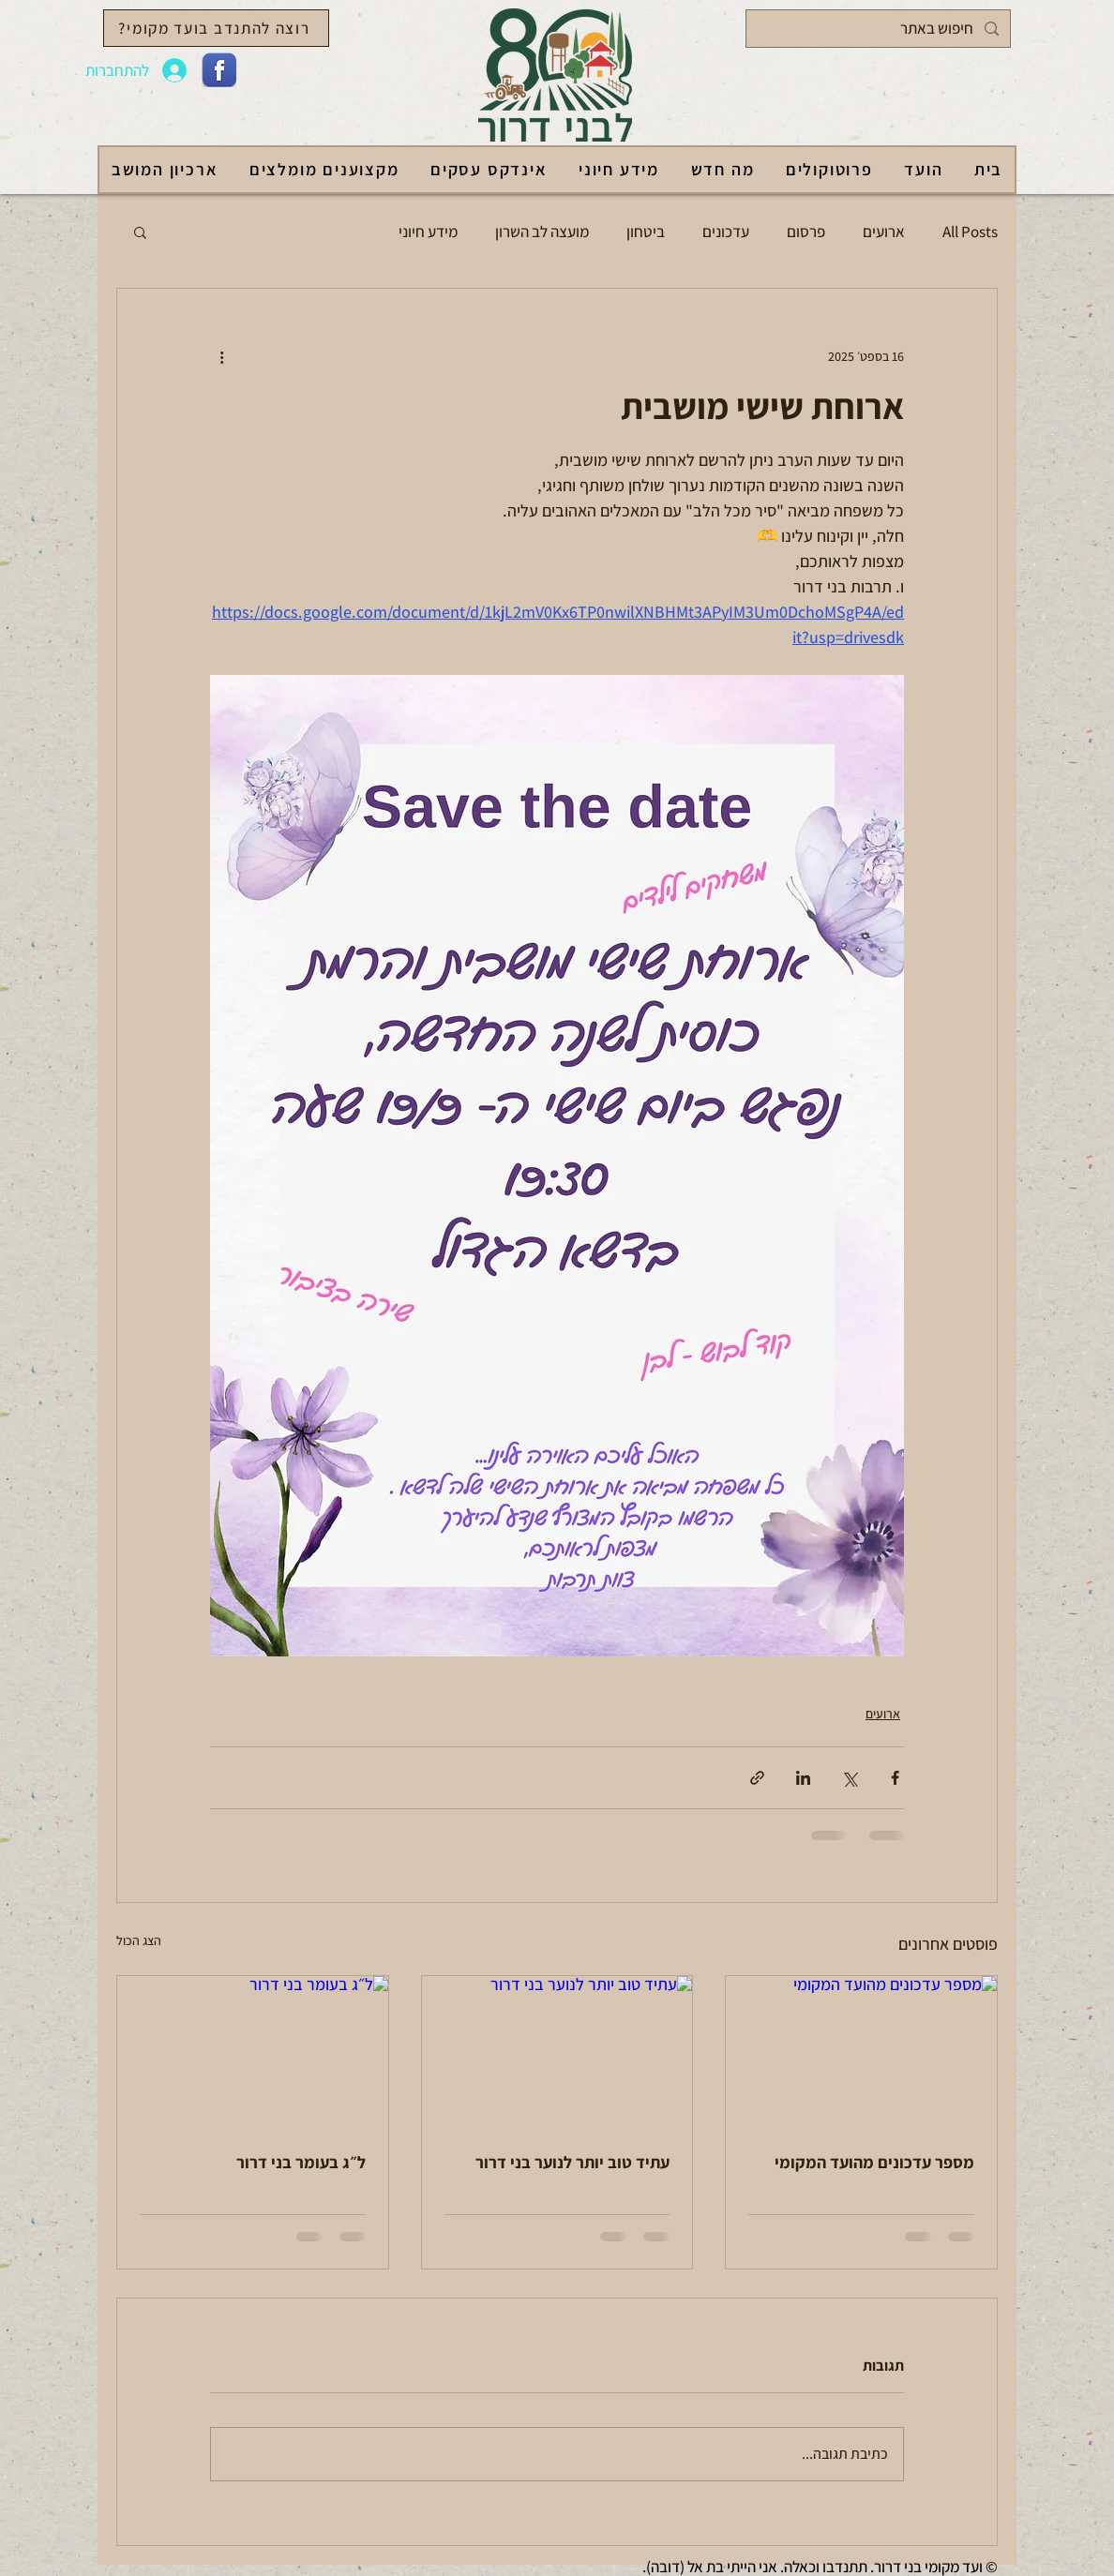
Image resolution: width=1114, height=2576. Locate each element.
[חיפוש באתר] (879, 28)
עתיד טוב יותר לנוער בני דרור (572, 2162)
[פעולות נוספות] (221, 356)
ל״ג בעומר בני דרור (301, 2162)
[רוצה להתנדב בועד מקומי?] (216, 28)
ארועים (884, 231)
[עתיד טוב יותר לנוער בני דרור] (557, 2052)
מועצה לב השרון (542, 231)
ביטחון (645, 231)
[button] (140, 231)
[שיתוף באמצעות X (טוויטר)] (849, 1778)
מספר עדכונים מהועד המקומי (874, 2162)
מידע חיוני (428, 231)
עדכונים (725, 231)
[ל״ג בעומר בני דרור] (252, 2052)
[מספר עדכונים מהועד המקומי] (861, 2052)
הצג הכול (138, 1940)
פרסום (806, 231)
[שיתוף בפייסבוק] (895, 1778)
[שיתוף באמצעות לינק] (757, 1778)
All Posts (970, 231)
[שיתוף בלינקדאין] (803, 1778)
